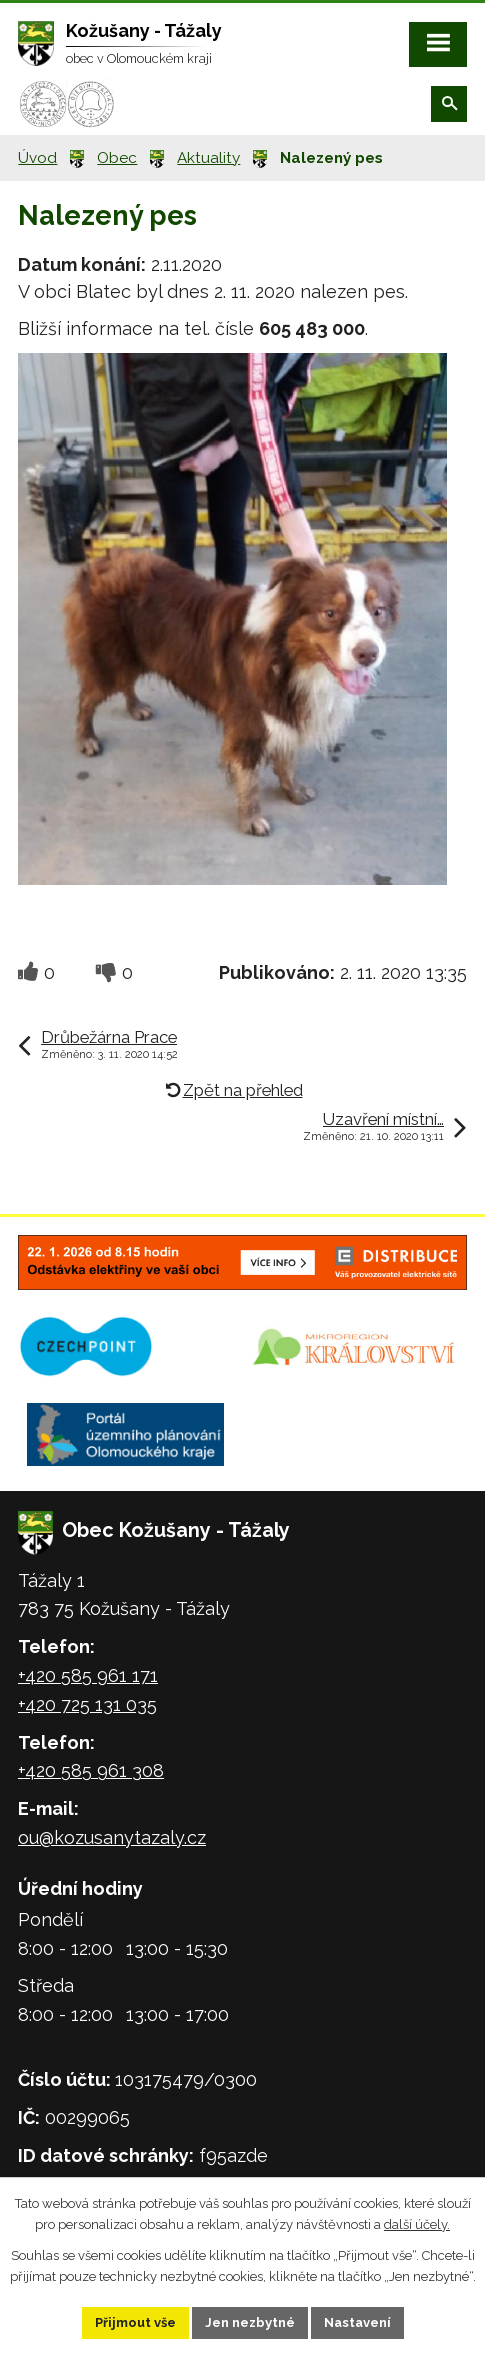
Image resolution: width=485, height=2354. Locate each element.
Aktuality (208, 158)
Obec (117, 158)
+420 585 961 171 (88, 1675)
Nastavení (357, 2322)
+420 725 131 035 (87, 1704)
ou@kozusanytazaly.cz (112, 1837)
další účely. (417, 2224)
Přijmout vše (135, 2322)
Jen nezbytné (250, 2322)
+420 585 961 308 (91, 1770)
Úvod (37, 158)
